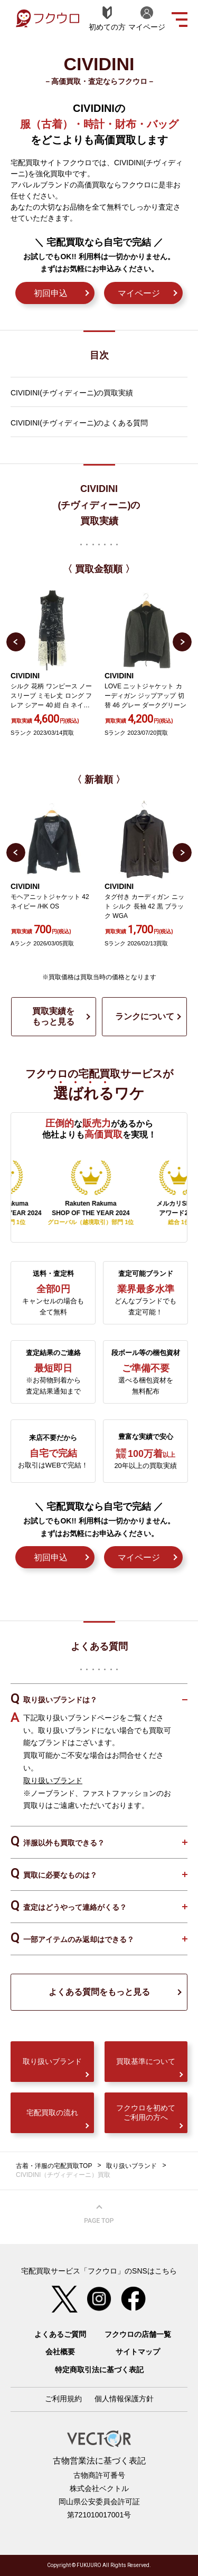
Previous (15, 641)
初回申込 (51, 293)
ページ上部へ (99, 2214)
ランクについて (144, 1016)
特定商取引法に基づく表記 (99, 2369)
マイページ (139, 293)
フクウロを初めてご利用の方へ (145, 2113)
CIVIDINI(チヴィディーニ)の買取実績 (72, 393)
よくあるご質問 (60, 2334)
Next (182, 641)
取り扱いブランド (52, 1780)
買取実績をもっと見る (53, 1016)
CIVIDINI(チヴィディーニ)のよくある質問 (79, 423)
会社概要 (60, 2351)
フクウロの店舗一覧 (138, 2334)
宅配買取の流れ (52, 2112)
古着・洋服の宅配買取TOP (54, 2166)
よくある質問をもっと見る (99, 1991)
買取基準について (145, 2061)
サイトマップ (138, 2351)
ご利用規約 (63, 2398)
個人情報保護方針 (124, 2398)
